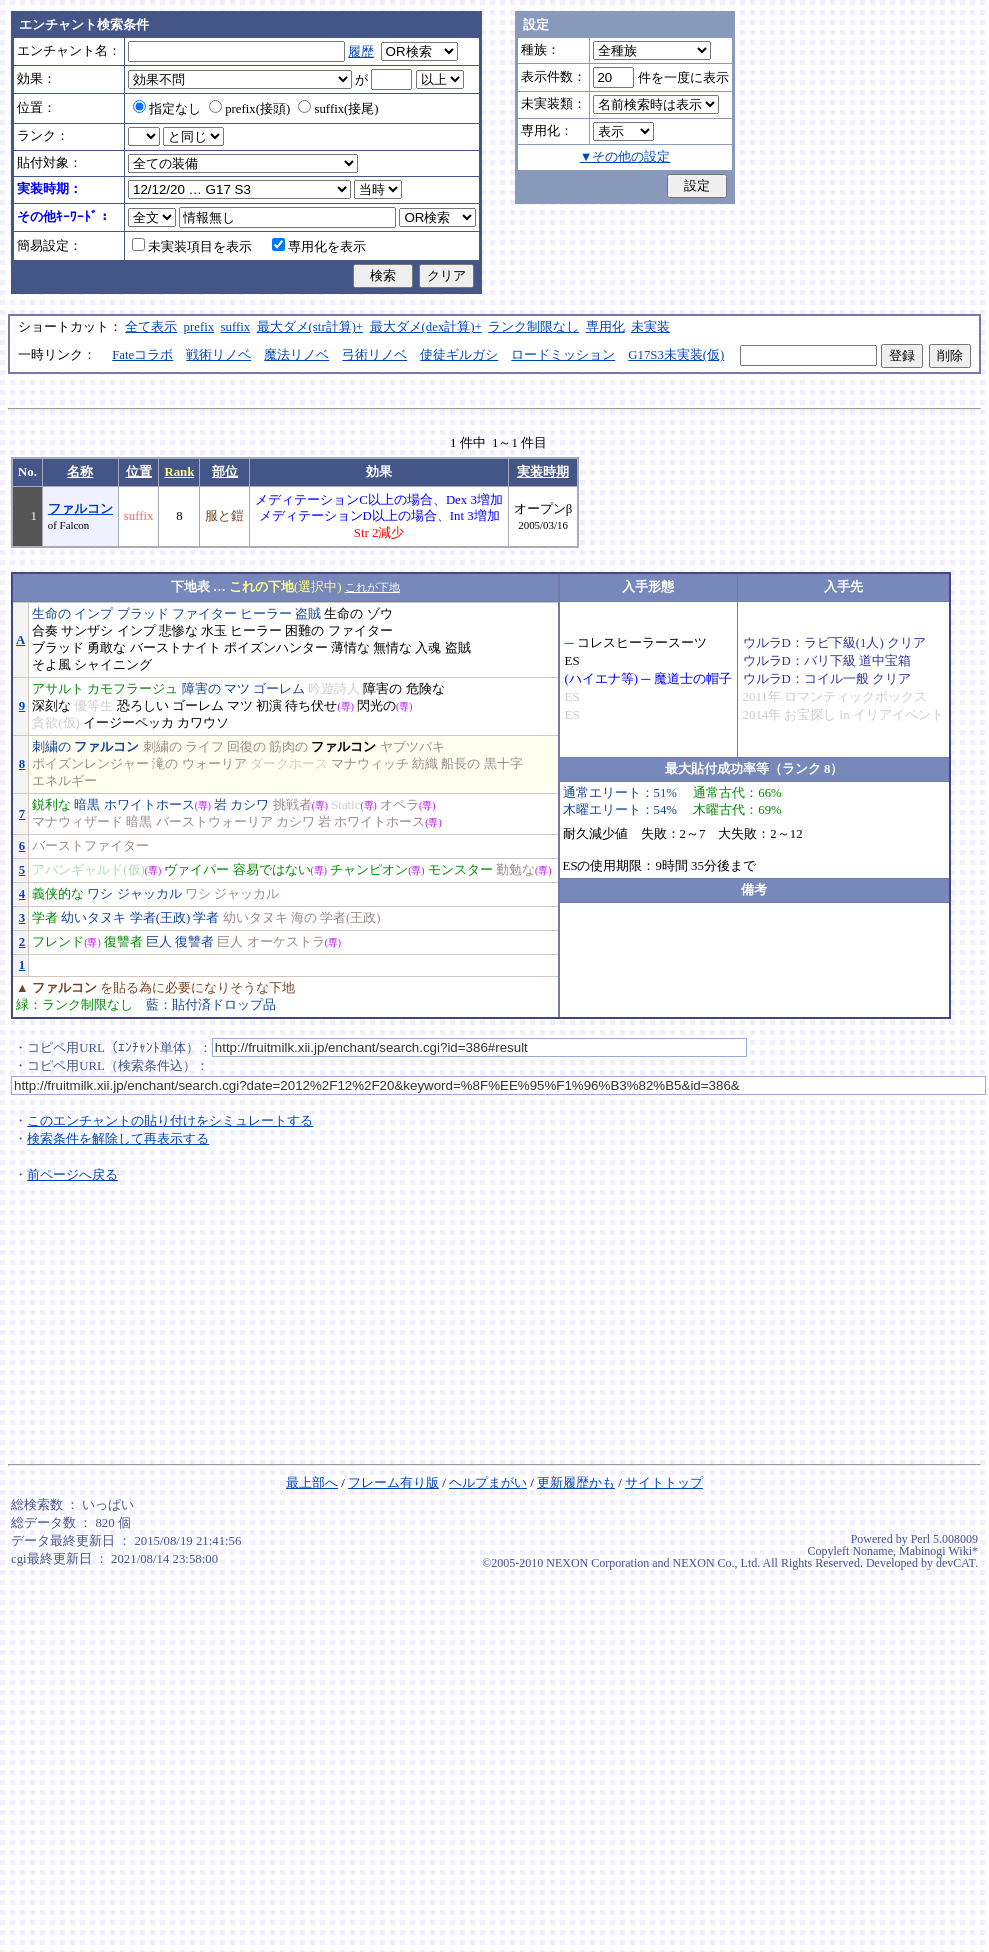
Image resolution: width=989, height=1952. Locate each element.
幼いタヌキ (93, 918)
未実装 (650, 327)
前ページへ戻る (72, 1175)
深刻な (51, 706)
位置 (139, 472)
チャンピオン (369, 870)
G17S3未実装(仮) (676, 355)
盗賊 (308, 614)
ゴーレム (279, 689)
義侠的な (58, 894)
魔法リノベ (296, 355)
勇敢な (106, 648)
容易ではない (272, 870)
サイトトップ (664, 1483)
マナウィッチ (370, 764)
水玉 (214, 631)
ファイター (204, 614)
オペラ (399, 805)
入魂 (428, 648)
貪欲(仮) (56, 723)
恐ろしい (143, 706)
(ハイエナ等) (602, 679)
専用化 (605, 327)
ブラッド (143, 614)
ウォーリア (214, 764)
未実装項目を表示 (192, 247)
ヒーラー (266, 614)
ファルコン (80, 509)
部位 (225, 472)
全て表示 (151, 327)
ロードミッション (563, 355)
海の (304, 918)
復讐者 (123, 942)
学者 (45, 918)
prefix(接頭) (249, 109)
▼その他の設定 (625, 157)
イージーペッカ (128, 723)
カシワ (249, 805)
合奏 (45, 631)
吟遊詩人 (334, 689)
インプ (93, 614)
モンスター (460, 870)
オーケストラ (286, 942)
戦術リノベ (218, 355)
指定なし (167, 109)
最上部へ (312, 1483)
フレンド (58, 942)
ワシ (100, 894)
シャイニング (113, 665)
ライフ (204, 747)
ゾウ (380, 614)
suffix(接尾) (338, 109)
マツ (237, 689)
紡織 (425, 764)
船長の (460, 764)
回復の (246, 747)
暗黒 (87, 805)
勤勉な (515, 870)
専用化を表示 (319, 247)
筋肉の (288, 747)
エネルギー (64, 781)
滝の (165, 764)
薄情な (350, 648)
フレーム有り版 (393, 1483)
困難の (304, 631)
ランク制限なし (533, 327)
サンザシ (87, 631)
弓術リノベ (374, 355)
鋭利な (51, 805)
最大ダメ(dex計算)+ (426, 327)
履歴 (361, 52)
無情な (392, 648)
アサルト (58, 689)
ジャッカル (149, 894)
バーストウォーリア (214, 822)
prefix (199, 327)
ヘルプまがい (488, 1483)
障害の (201, 689)
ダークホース (289, 764)
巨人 (159, 942)
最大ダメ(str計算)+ (310, 327)
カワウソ (203, 723)
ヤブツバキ (412, 747)
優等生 (93, 706)
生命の (51, 614)
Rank (179, 472)
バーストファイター (90, 846)
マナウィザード (77, 822)
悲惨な (178, 631)
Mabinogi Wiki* (938, 1551)
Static (345, 805)
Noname (872, 1551)
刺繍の (51, 747)
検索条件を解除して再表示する (118, 1139)
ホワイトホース (149, 805)
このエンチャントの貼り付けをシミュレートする (170, 1121)
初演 (269, 706)
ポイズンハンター (276, 648)
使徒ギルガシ (459, 355)
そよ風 (51, 665)
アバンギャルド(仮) (88, 870)
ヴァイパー (196, 870)
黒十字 (503, 764)
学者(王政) (160, 918)
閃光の (376, 706)
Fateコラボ (142, 355)
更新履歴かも (576, 1483)
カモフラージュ (132, 689)
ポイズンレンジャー (90, 764)
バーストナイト (175, 648)
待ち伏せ (311, 706)
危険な (425, 689)
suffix (236, 327)
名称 (80, 472)
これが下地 (372, 587)
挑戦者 (292, 805)
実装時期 (543, 472)
